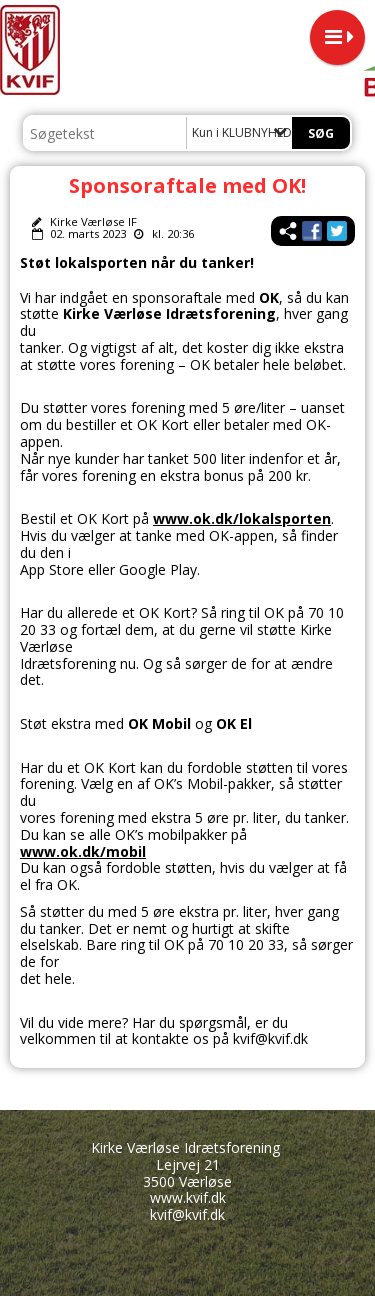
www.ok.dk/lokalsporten (242, 518)
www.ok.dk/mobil (83, 851)
